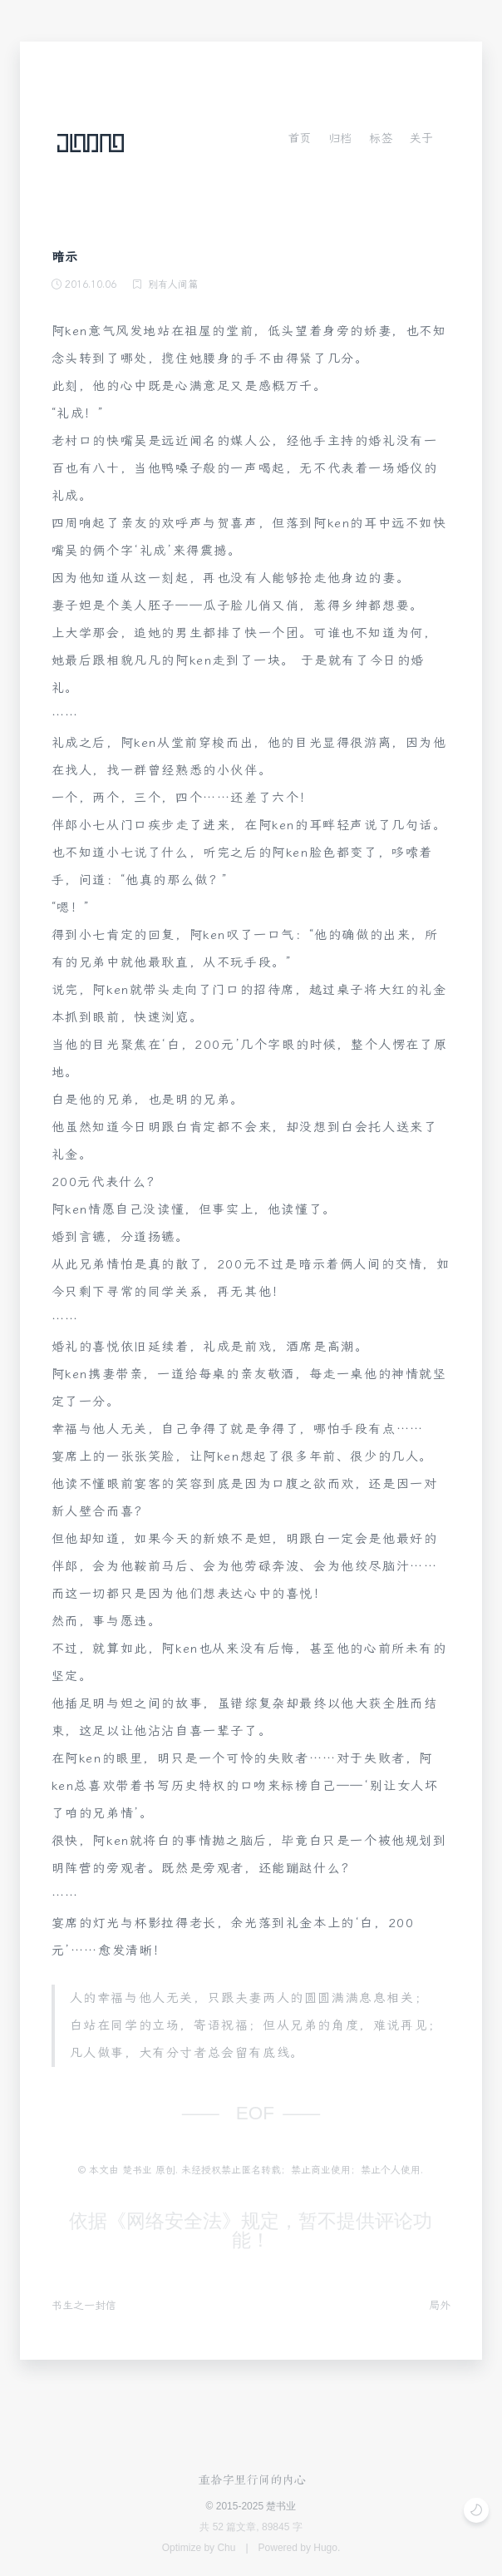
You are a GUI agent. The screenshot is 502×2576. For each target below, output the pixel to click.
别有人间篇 (173, 284)
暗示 (65, 257)
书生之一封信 (84, 2305)
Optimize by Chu (199, 2548)
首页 (299, 138)
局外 (439, 2305)
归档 (340, 138)
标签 (380, 138)
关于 (421, 138)
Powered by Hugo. (299, 2548)
